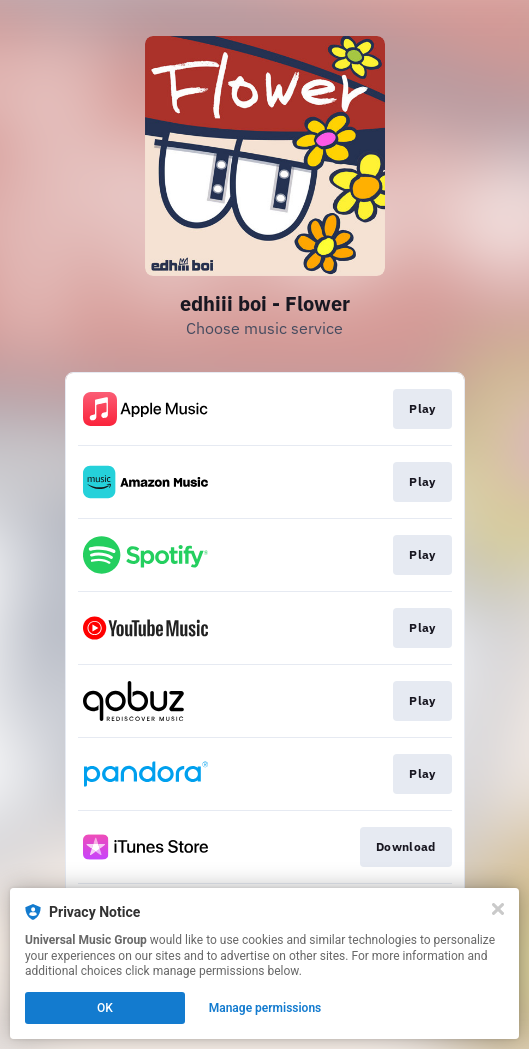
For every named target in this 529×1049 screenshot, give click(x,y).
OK (105, 1008)
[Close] (498, 909)
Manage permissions (265, 1008)
